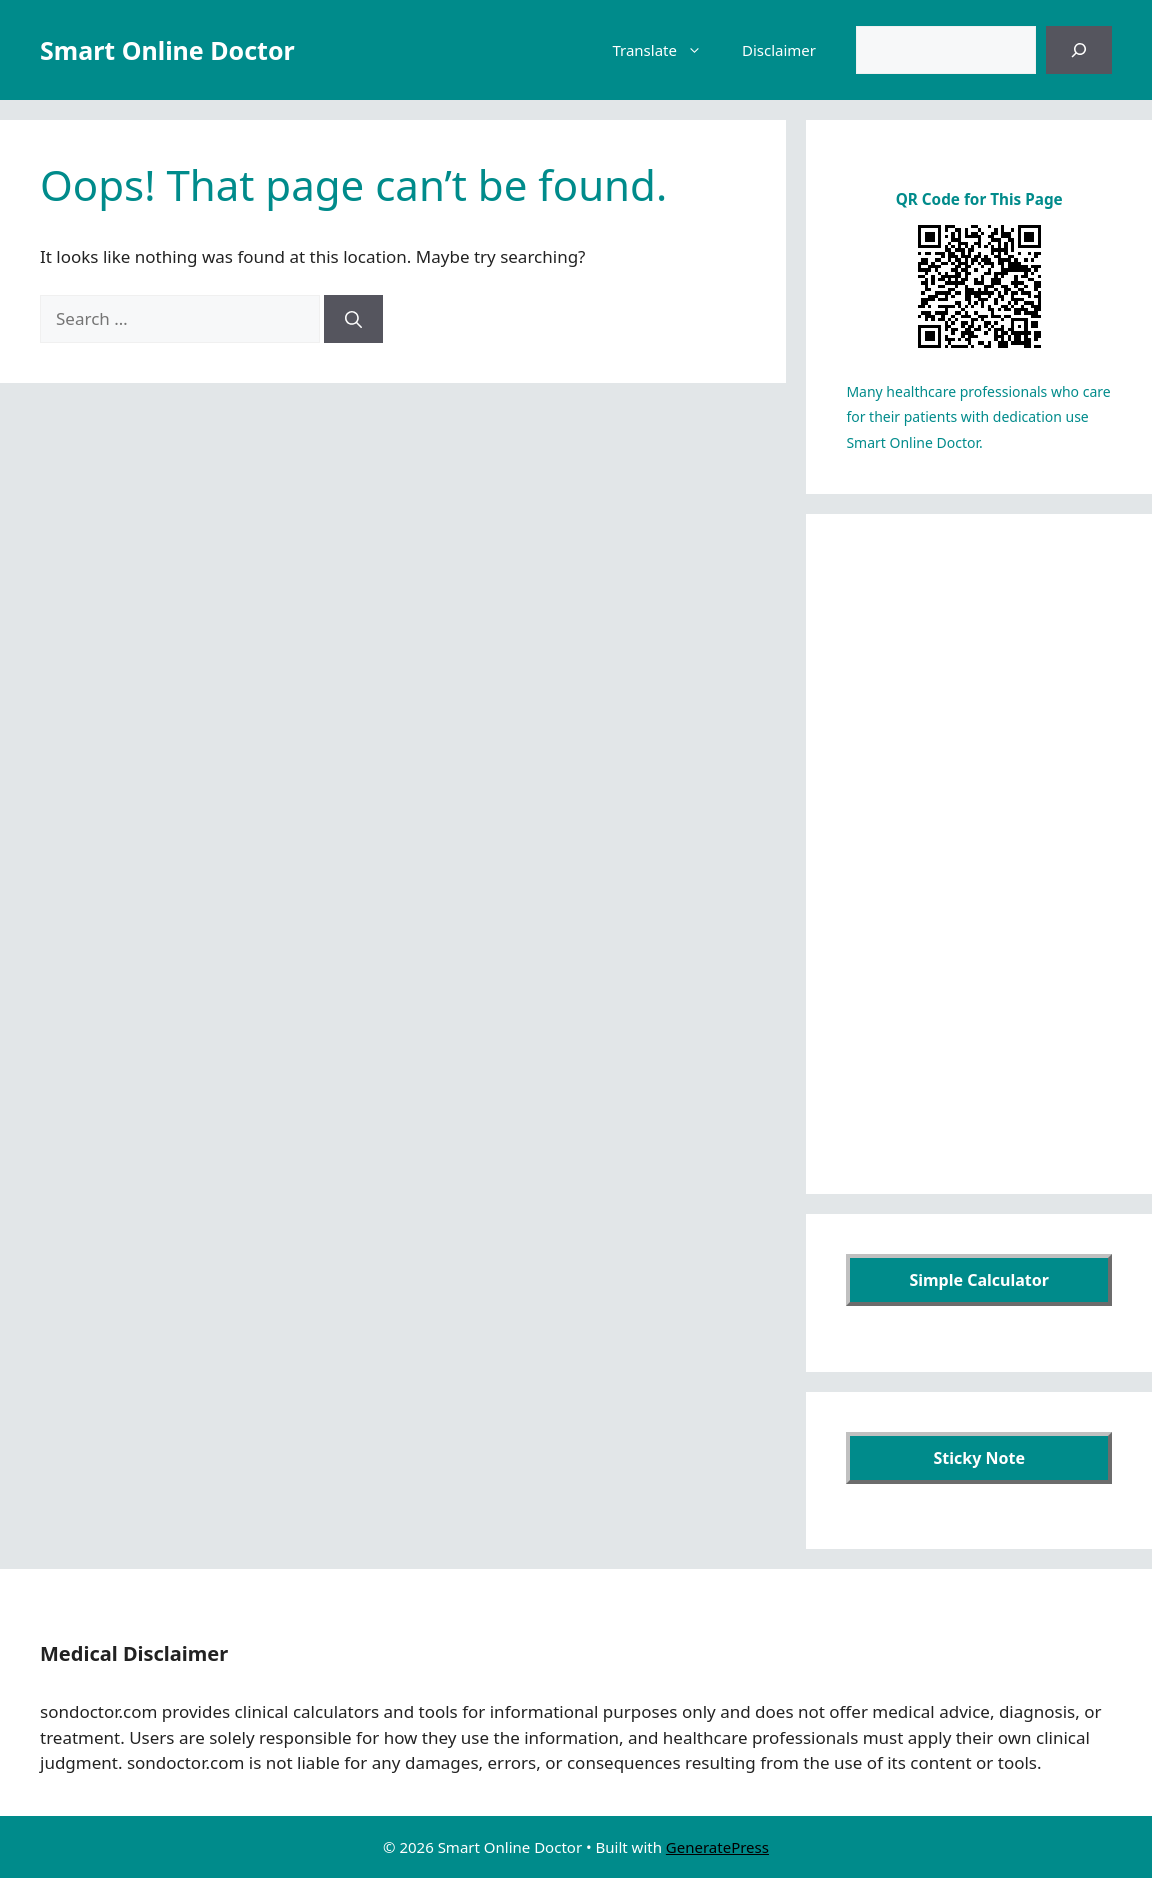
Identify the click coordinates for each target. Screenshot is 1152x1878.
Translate (667, 50)
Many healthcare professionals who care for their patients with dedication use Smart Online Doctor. (978, 417)
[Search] (353, 319)
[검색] (1079, 50)
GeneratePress (717, 1847)
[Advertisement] (979, 854)
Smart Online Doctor (167, 50)
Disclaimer (779, 50)
